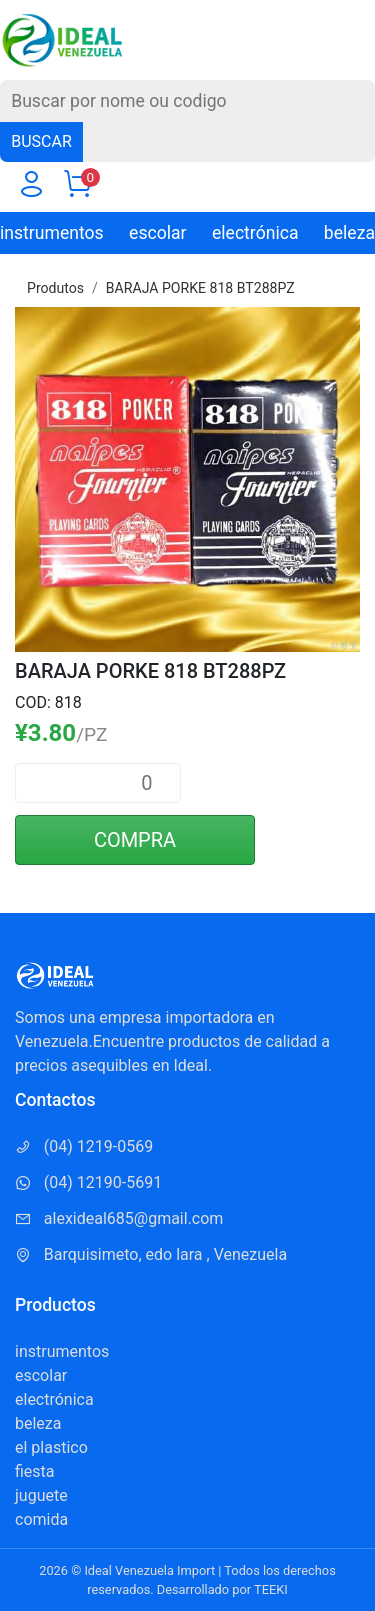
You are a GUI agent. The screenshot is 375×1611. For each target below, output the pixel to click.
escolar (157, 233)
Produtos (55, 288)
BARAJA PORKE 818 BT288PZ (200, 288)
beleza (349, 233)
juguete (41, 1495)
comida (41, 1519)
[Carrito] (77, 188)
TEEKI (271, 1589)
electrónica (255, 233)
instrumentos (52, 233)
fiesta (35, 1471)
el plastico (51, 1447)
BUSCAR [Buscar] (41, 141)
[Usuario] (31, 188)
